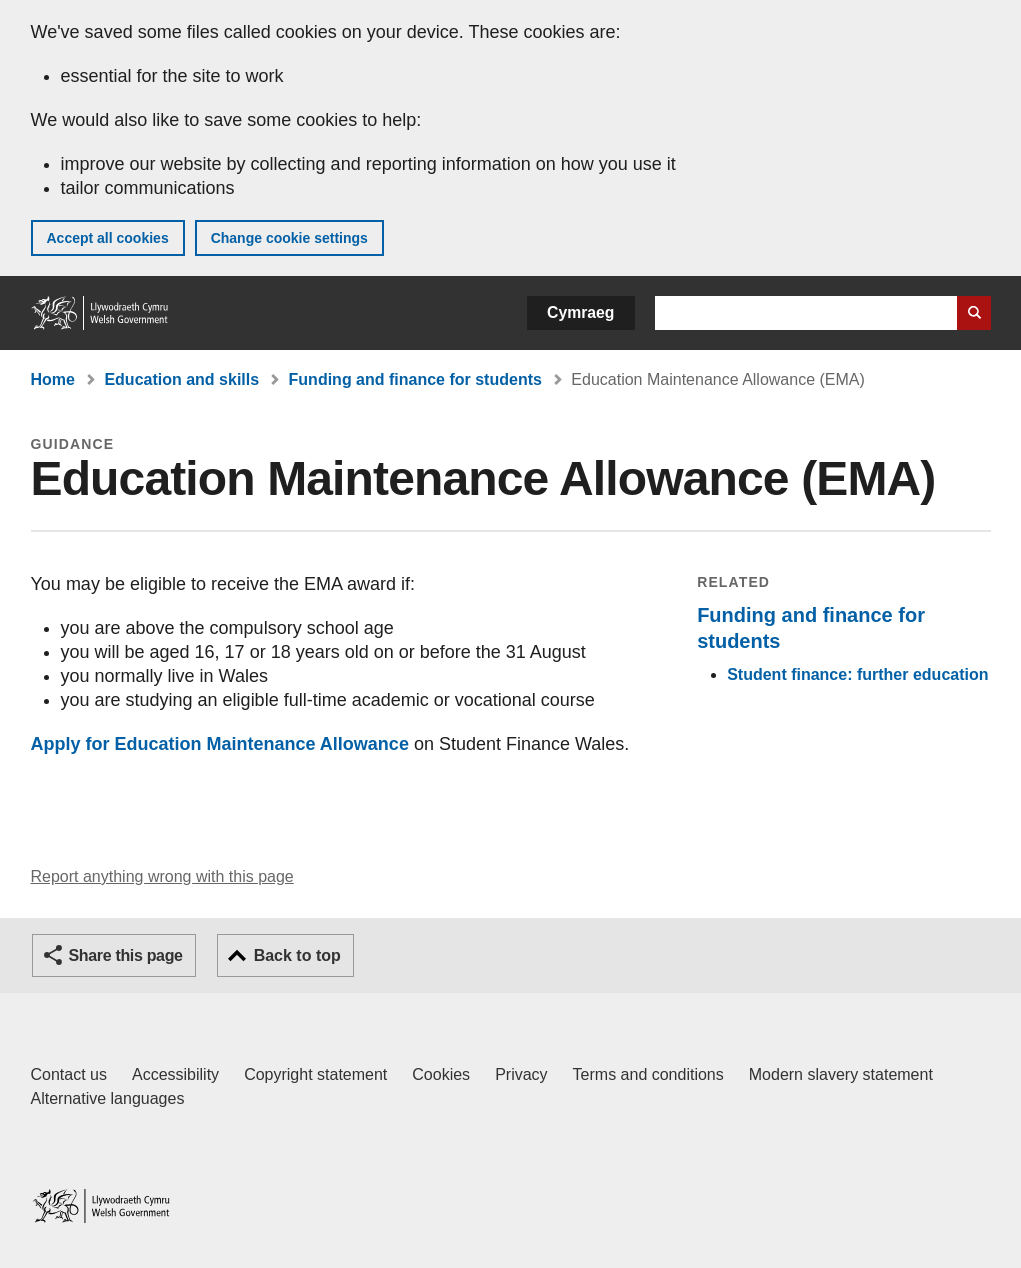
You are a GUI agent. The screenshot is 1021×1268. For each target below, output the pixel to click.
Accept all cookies (108, 238)
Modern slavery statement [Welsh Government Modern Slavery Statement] (841, 1074)
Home (53, 379)
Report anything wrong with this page (162, 876)
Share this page (126, 955)
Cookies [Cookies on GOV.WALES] (441, 1074)
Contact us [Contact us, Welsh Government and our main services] (69, 1074)
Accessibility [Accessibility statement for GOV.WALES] (175, 1074)
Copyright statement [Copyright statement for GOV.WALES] (315, 1074)
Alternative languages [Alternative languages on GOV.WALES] (108, 1098)
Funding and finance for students (415, 379)
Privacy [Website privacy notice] (521, 1074)
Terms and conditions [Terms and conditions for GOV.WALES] (648, 1074)
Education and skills (181, 379)
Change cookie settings (289, 238)
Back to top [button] (297, 955)
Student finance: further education (857, 674)
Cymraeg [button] (580, 312)
